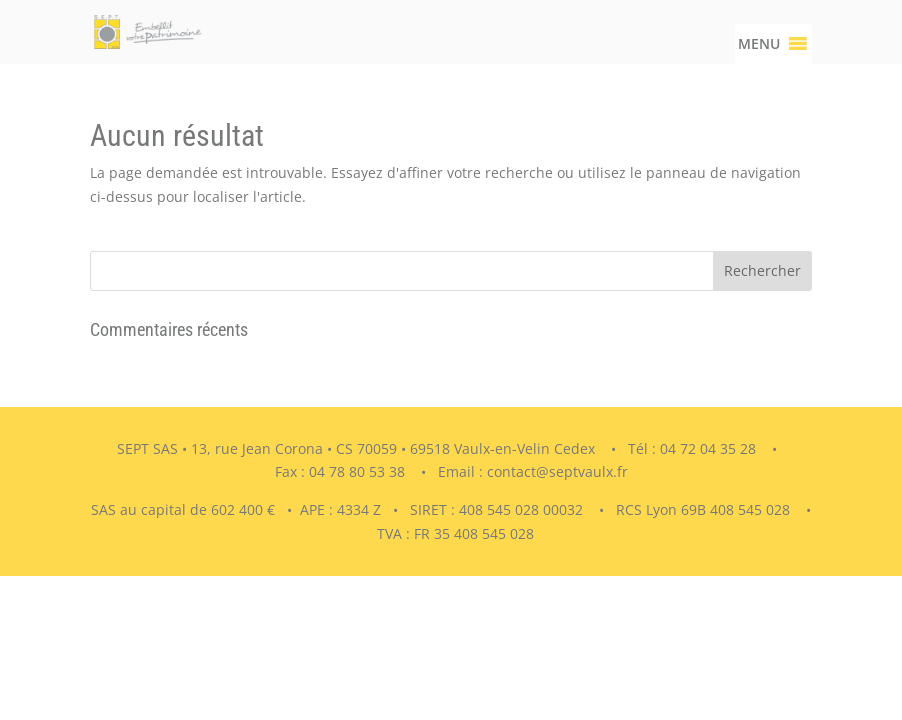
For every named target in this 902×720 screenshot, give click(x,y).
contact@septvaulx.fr (557, 471)
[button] (759, 44)
